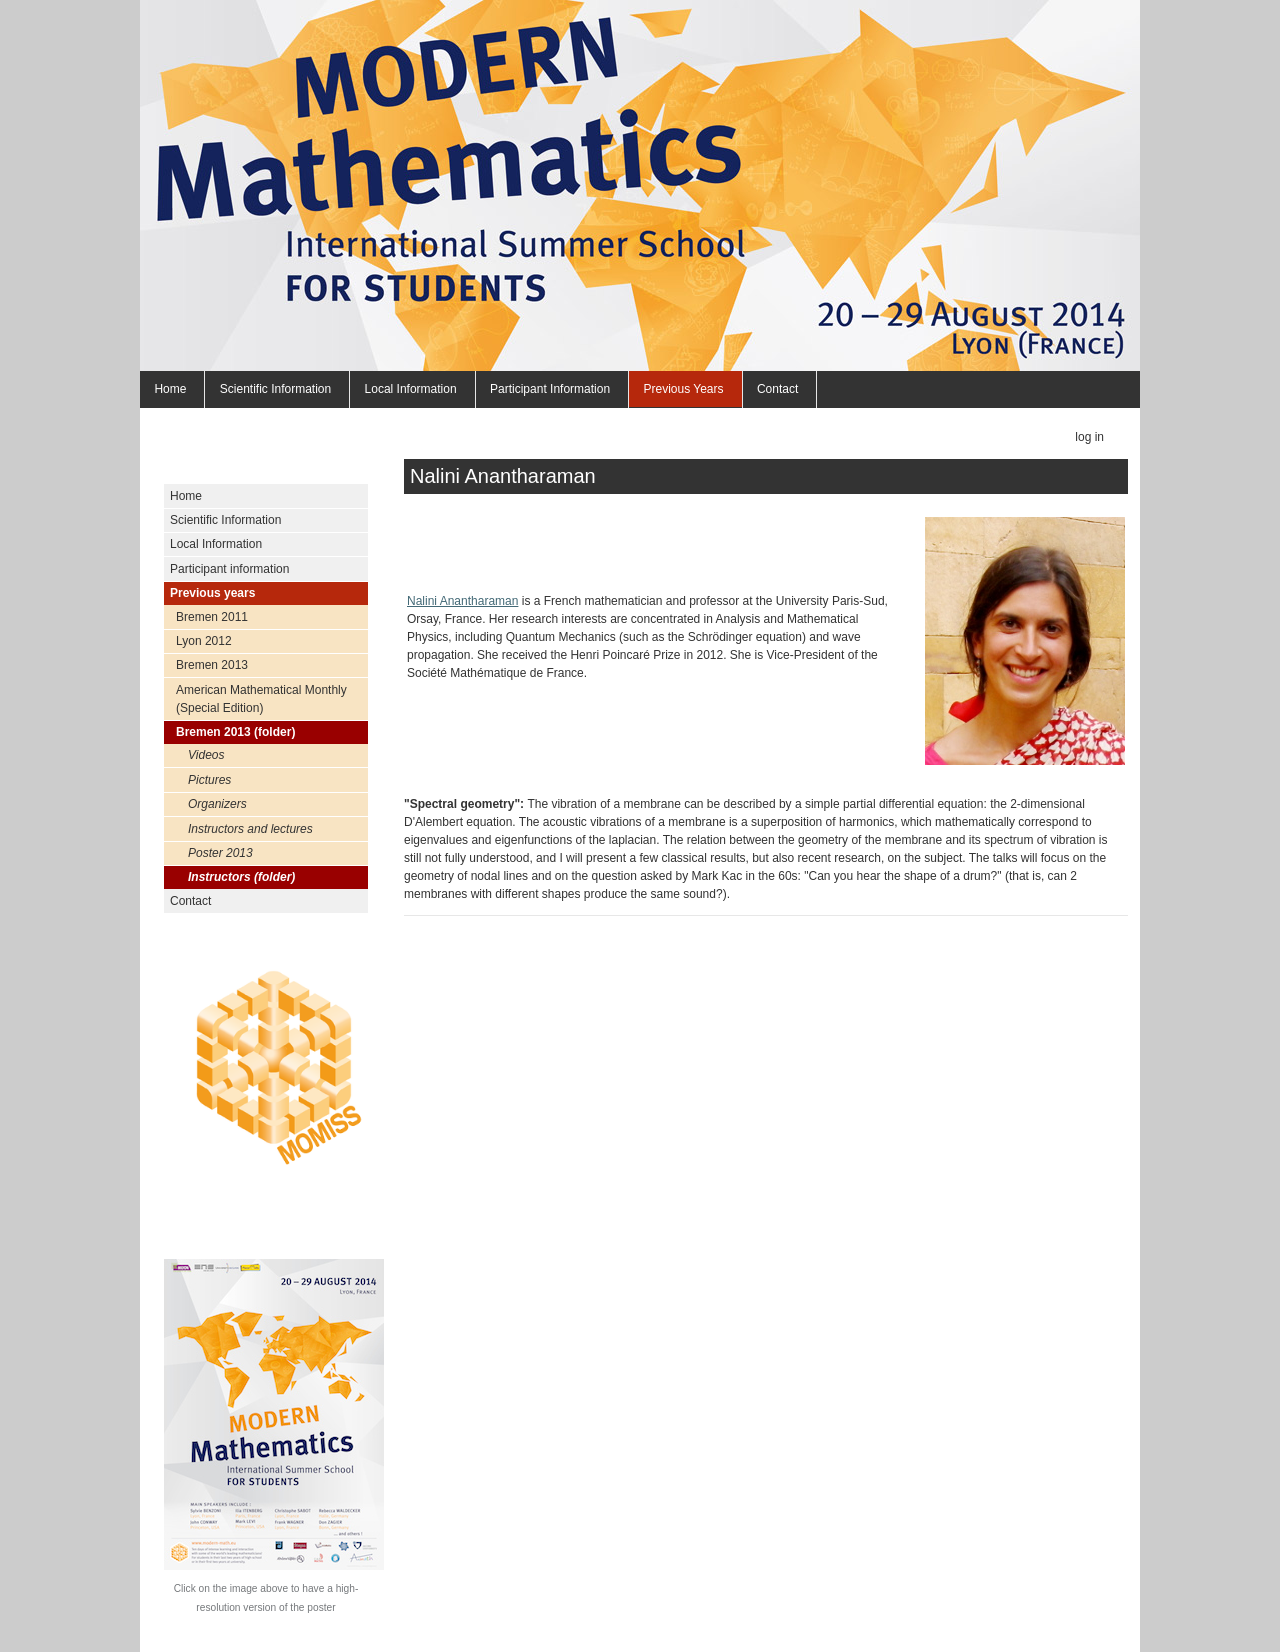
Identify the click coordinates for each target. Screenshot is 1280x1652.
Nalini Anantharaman (462, 601)
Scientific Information (275, 389)
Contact (777, 389)
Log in (1089, 437)
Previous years (683, 389)
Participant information (550, 389)
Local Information (411, 389)
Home (170, 389)
